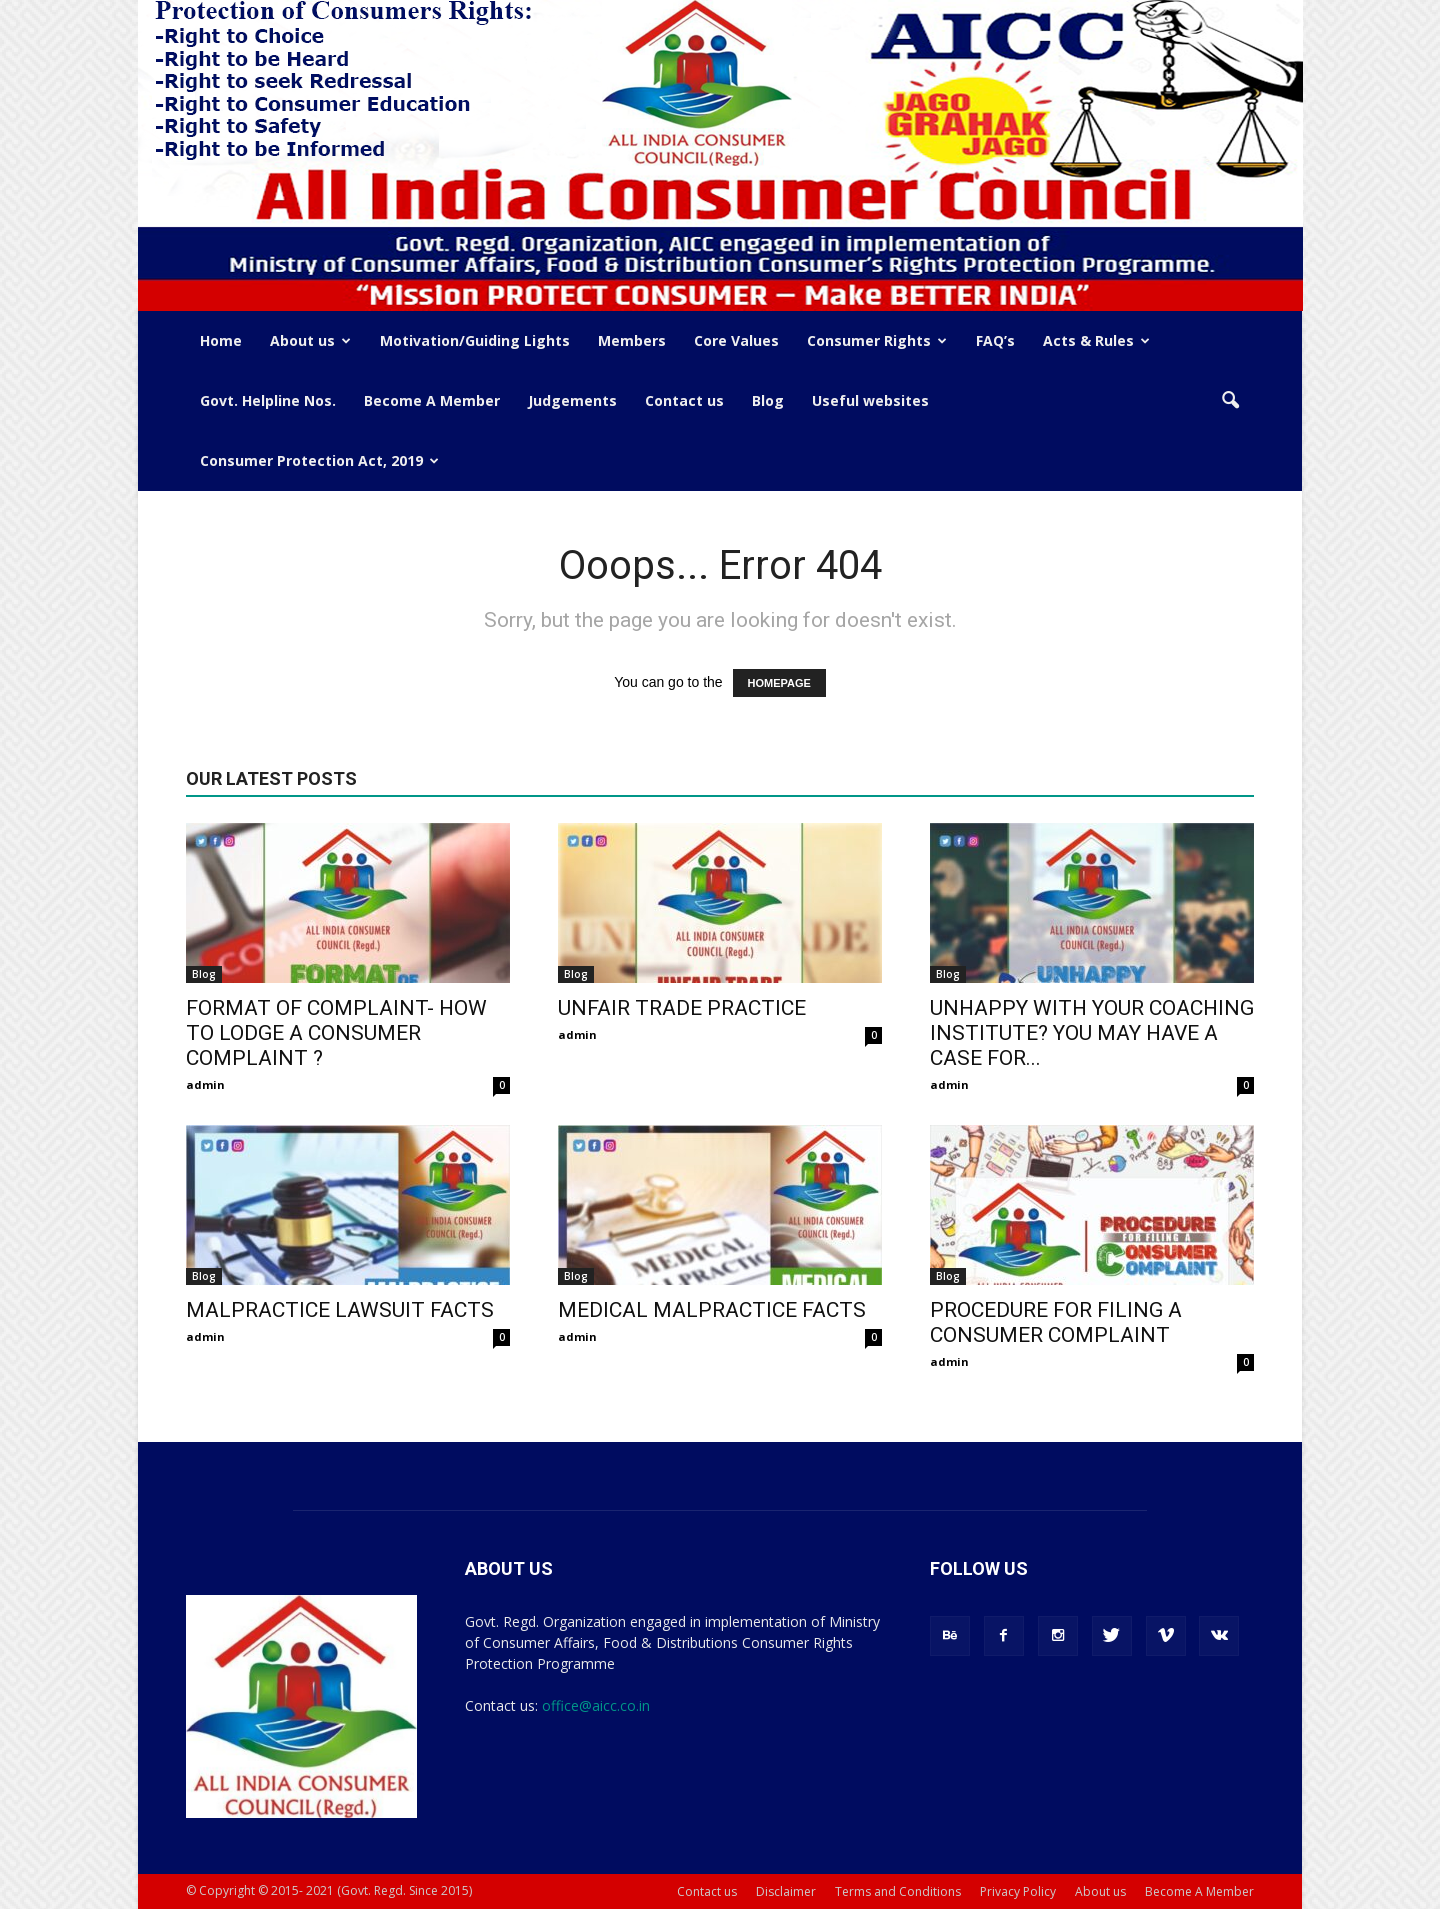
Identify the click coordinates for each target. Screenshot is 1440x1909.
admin (205, 1084)
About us (310, 340)
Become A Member (432, 400)
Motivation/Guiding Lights (475, 340)
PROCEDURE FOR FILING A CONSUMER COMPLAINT (1056, 1322)
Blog (768, 400)
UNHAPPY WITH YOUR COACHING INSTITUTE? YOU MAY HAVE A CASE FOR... (1092, 1033)
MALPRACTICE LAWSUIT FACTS (340, 1310)
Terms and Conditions (898, 1891)
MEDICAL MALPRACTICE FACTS (712, 1310)
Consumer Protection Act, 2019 (319, 460)
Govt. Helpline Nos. (268, 400)
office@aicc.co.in (596, 1705)
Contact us (684, 400)
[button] (1230, 401)
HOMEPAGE (779, 683)
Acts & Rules (1096, 340)
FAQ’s (995, 340)
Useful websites (870, 400)
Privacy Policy (1018, 1891)
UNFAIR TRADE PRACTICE (682, 1008)
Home (221, 340)
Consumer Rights (877, 340)
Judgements (572, 400)
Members (632, 340)
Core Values (736, 340)
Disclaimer (786, 1891)
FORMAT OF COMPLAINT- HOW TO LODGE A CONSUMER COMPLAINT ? (336, 1033)
